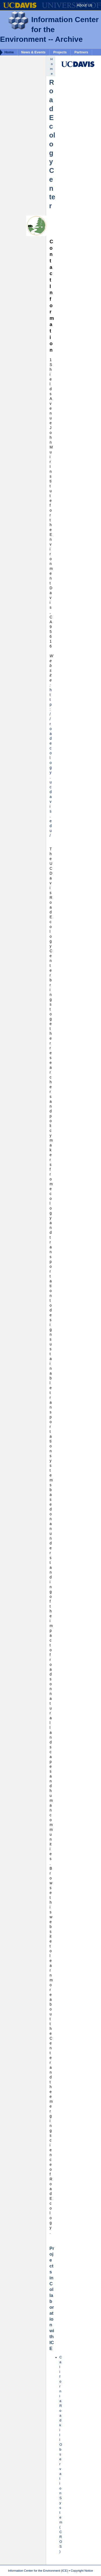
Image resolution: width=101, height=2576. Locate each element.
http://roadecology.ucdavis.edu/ (51, 763)
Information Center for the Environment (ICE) (38, 2570)
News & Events (33, 52)
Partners (81, 52)
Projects (60, 52)
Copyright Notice (82, 2570)
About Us (84, 5)
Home (9, 52)
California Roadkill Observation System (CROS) (60, 2454)
